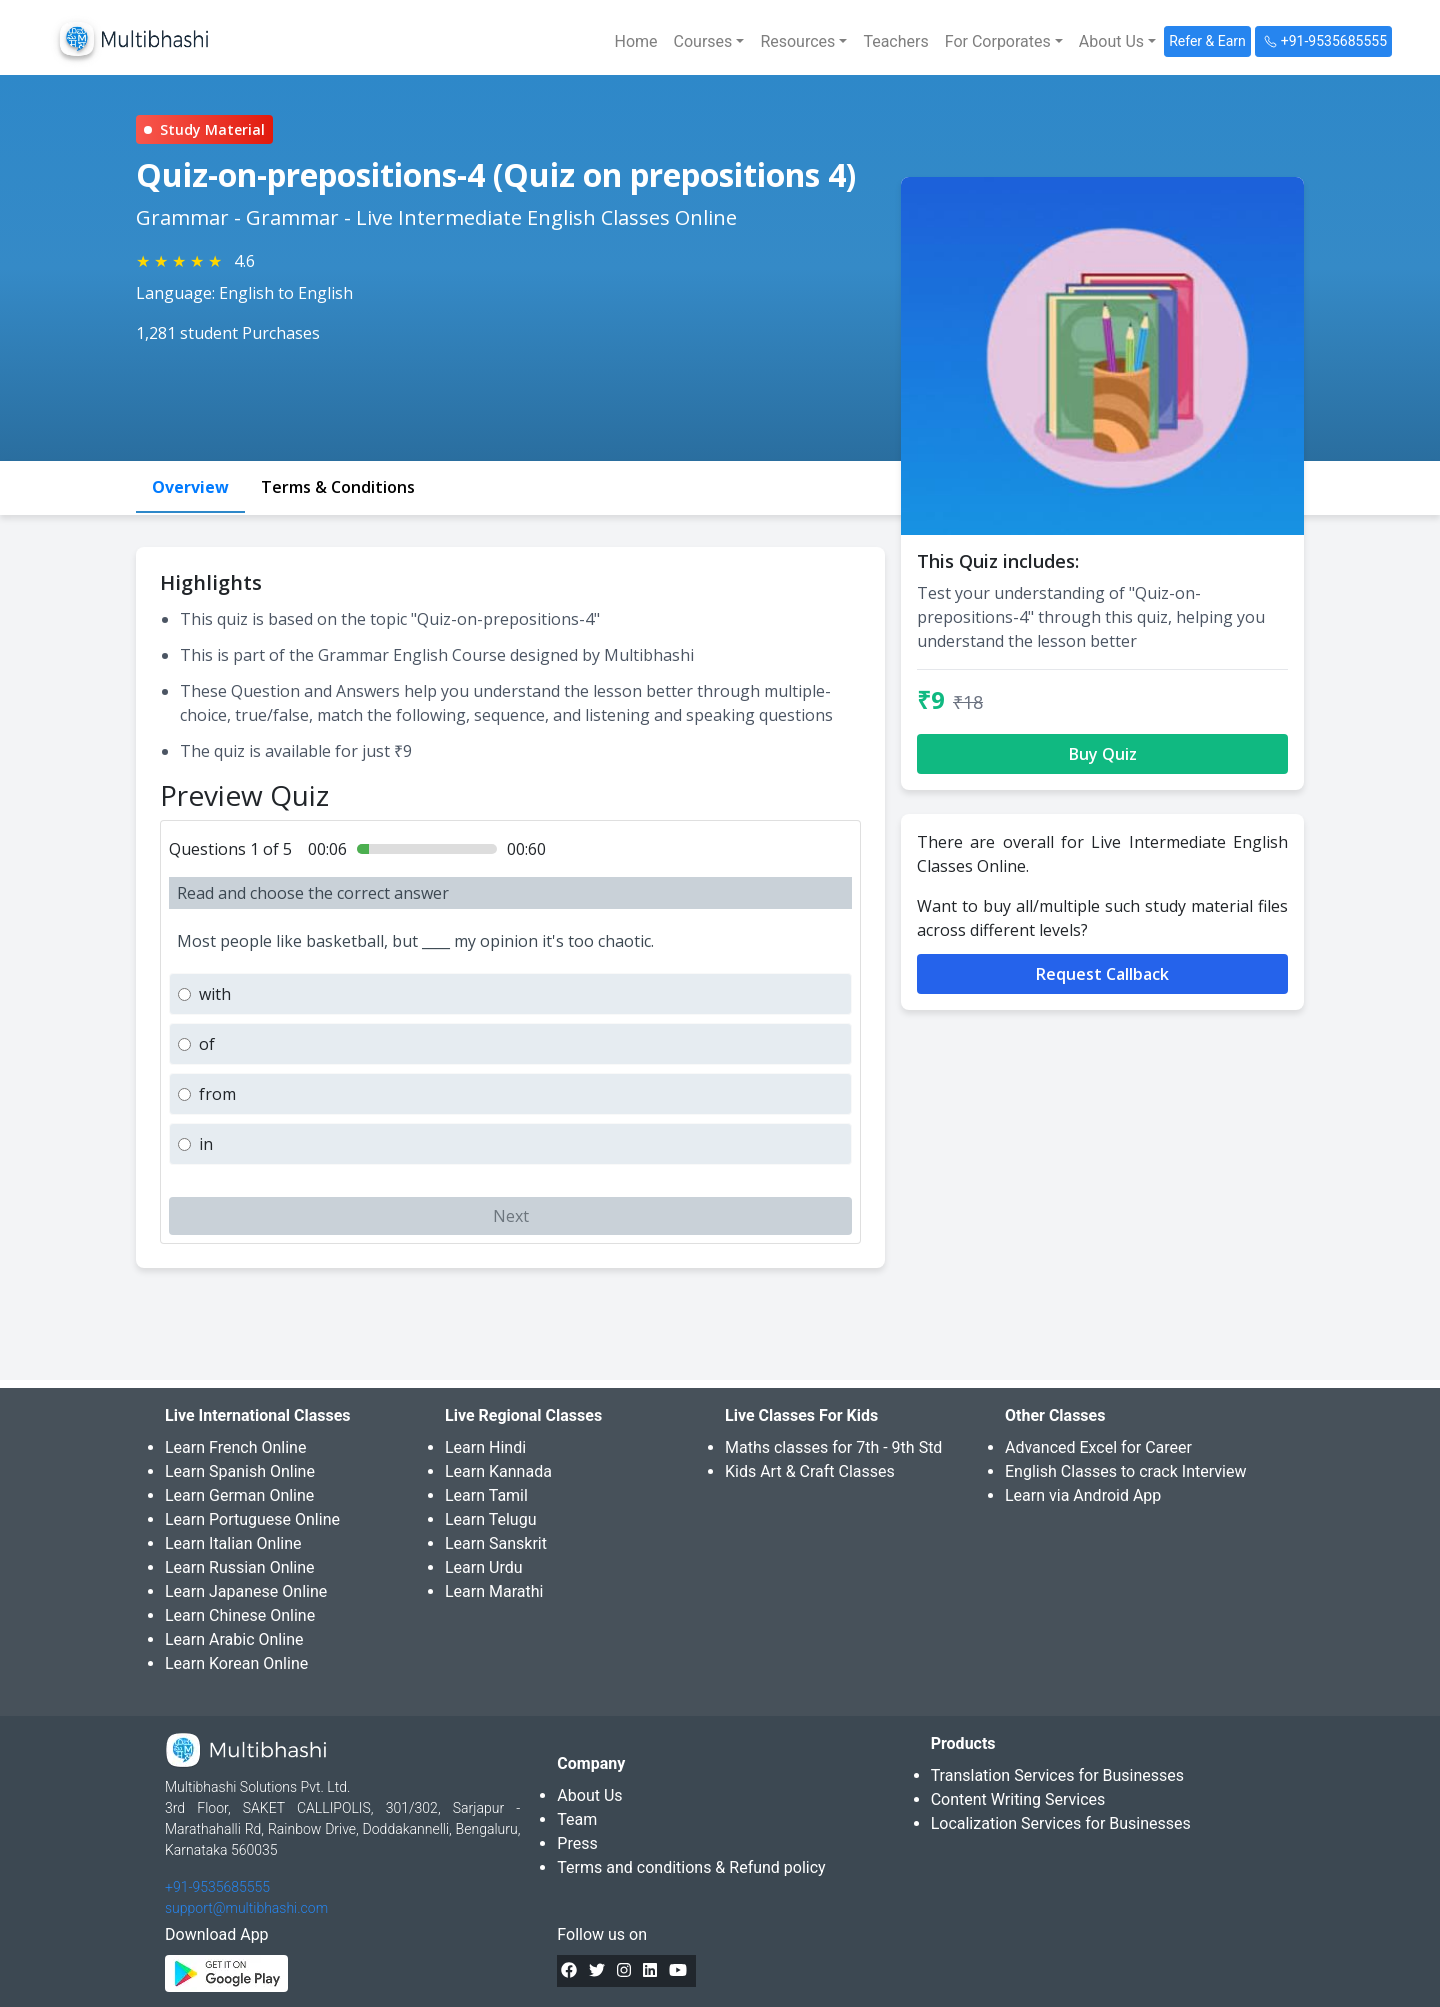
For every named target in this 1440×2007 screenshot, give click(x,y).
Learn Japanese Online (246, 1591)
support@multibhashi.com (246, 1908)
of (207, 1044)
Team (577, 1819)
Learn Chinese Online (240, 1615)
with (215, 994)
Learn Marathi (494, 1591)
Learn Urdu (484, 1567)
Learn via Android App (1083, 1495)
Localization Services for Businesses (1061, 1823)
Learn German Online (239, 1495)
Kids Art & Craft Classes (810, 1471)
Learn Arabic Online (234, 1639)
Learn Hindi (485, 1447)
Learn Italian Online (233, 1543)
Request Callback (1102, 974)
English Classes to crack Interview (1125, 1471)
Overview (190, 487)
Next (511, 1216)
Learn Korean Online (236, 1663)
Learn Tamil (486, 1495)
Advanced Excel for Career (1098, 1447)
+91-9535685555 (217, 1887)
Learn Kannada (498, 1471)
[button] (709, 42)
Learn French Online (235, 1447)
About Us (589, 1795)
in (206, 1144)
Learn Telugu (491, 1519)
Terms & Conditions (338, 487)
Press (577, 1843)
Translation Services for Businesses (1057, 1775)
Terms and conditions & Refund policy (691, 1867)
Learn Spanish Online (240, 1471)
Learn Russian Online (240, 1567)
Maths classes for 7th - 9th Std (833, 1447)
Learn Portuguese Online (252, 1519)
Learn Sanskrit (496, 1543)
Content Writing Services (1018, 1799)
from (217, 1094)
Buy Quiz (1103, 754)
